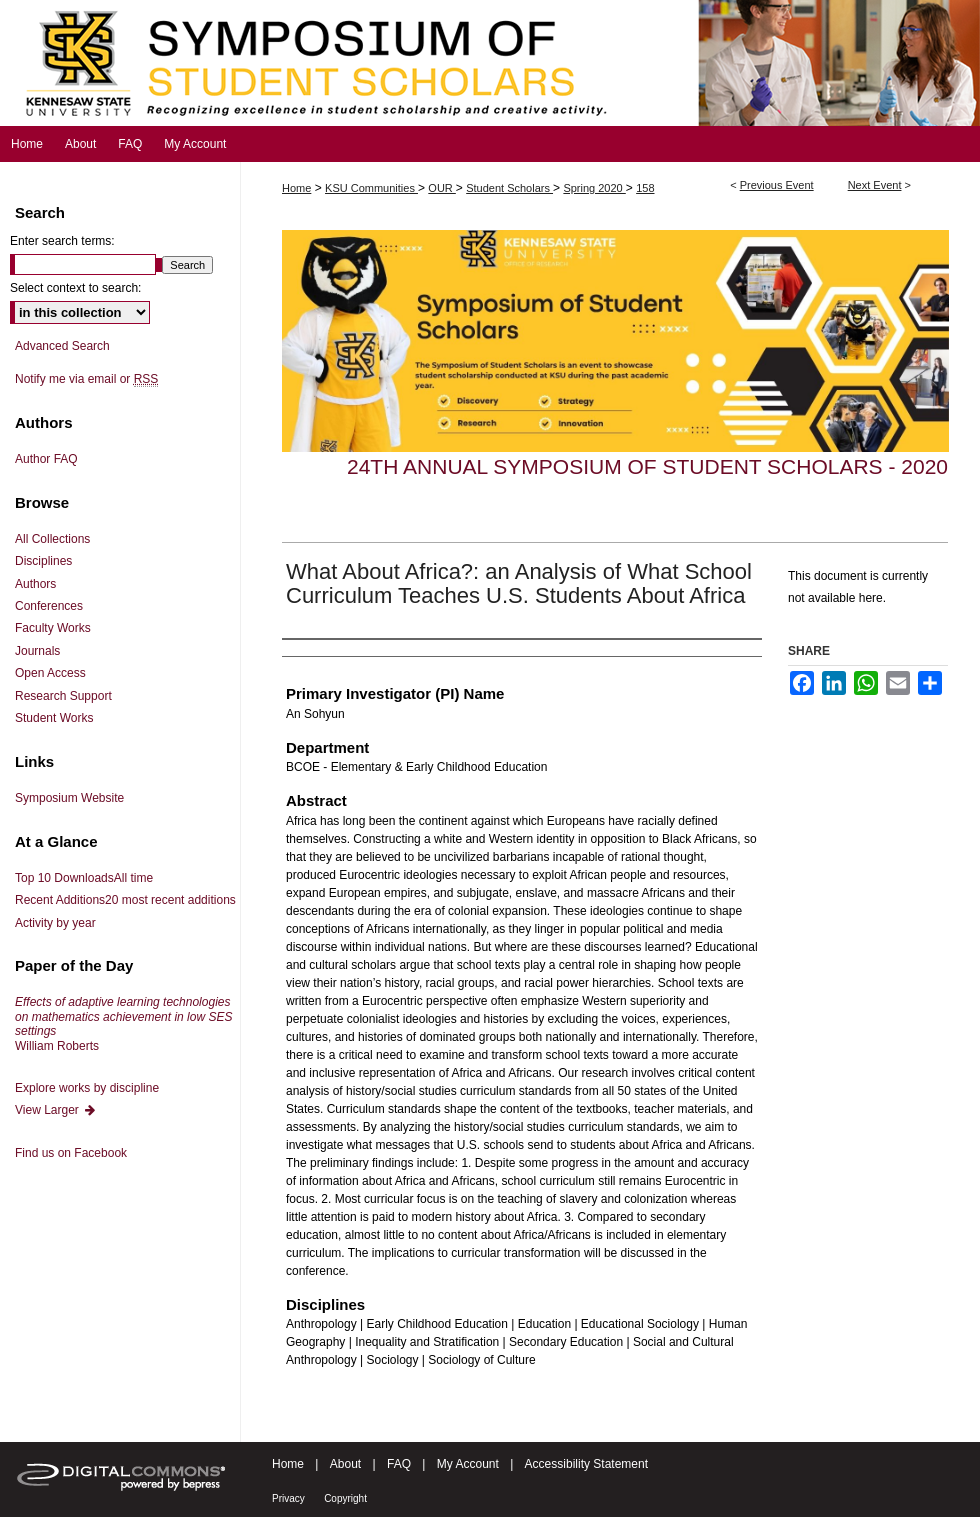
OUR (442, 188)
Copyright (345, 1498)
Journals (37, 651)
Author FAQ (46, 459)
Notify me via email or (86, 379)
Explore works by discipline (87, 1088)
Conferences (49, 606)
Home (296, 188)
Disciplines (43, 561)
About (345, 1464)
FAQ (399, 1464)
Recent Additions (125, 900)
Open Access (50, 673)
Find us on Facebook (71, 1153)
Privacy (288, 1498)
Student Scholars (509, 188)
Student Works (54, 718)
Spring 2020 (594, 188)
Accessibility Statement (586, 1464)
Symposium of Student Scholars (490, 63)
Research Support (63, 696)
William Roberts (123, 1023)
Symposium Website (69, 798)
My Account (468, 1464)
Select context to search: (75, 288)
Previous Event (777, 185)
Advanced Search (62, 346)
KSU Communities (371, 188)
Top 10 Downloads (84, 878)
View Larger (56, 1110)
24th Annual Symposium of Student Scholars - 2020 (647, 466)
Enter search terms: (62, 241)
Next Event (875, 185)
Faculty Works (53, 628)
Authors (35, 584)
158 (645, 188)
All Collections (52, 539)
